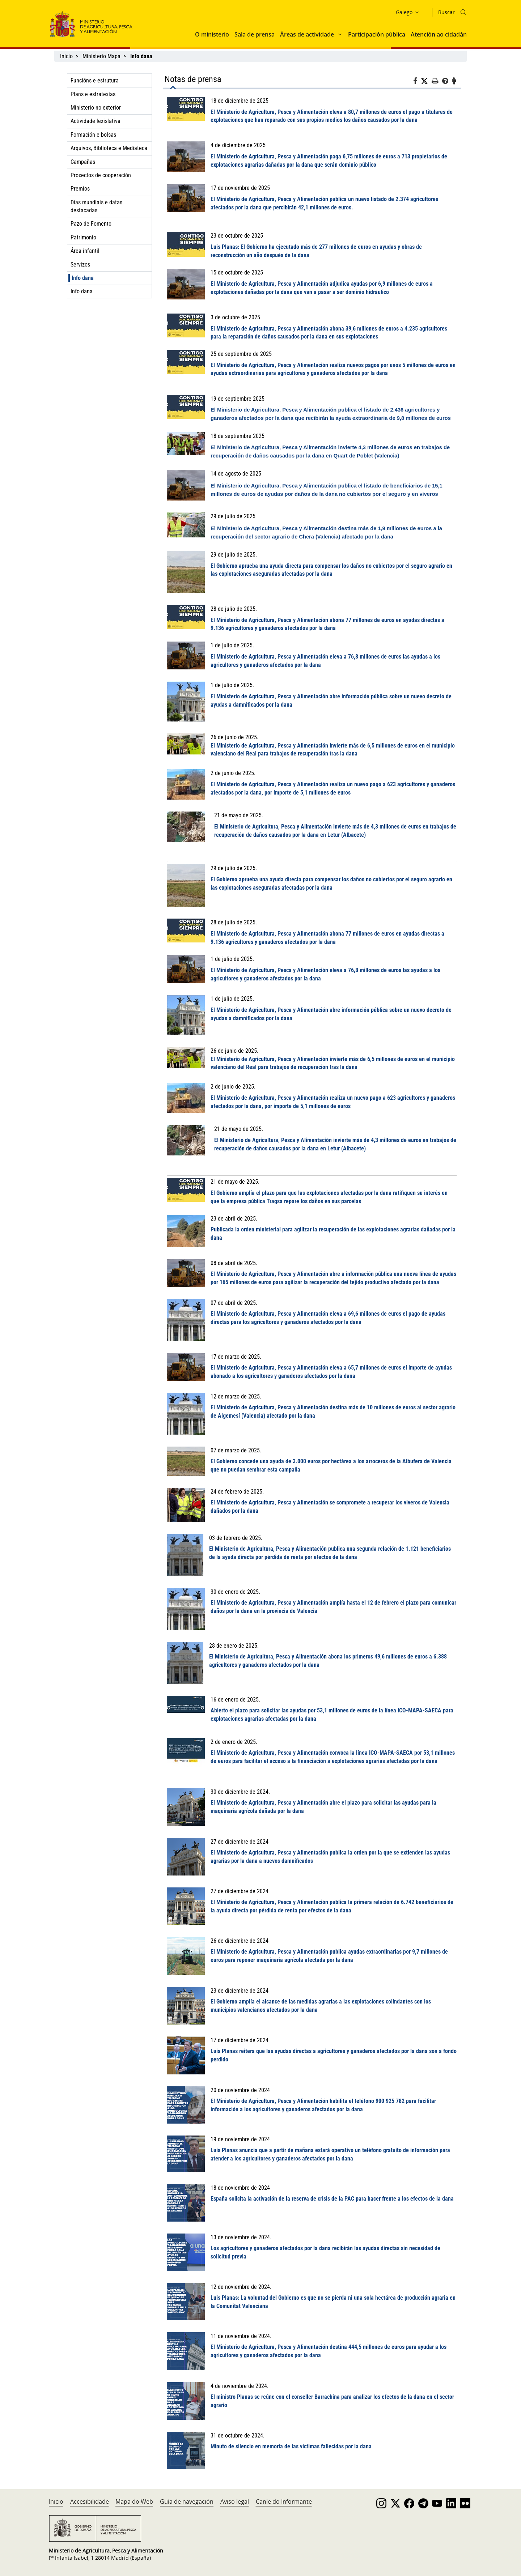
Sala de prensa (254, 34)
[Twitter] (426, 81)
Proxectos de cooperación (101, 175)
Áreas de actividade (307, 34)
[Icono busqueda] (463, 12)
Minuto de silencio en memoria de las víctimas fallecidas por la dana (291, 2446)
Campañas (83, 161)
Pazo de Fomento (91, 223)
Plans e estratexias (93, 94)
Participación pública (376, 34)
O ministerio (212, 34)
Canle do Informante (284, 2501)
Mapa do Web (134, 2501)
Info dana (83, 277)
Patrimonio (83, 237)
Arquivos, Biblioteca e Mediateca (109, 148)
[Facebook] (417, 82)
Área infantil (85, 250)
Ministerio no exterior (96, 107)
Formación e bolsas (93, 134)
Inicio (66, 56)
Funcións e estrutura (95, 80)
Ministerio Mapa (101, 56)
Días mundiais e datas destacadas (96, 206)
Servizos (80, 264)
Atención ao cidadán (439, 34)
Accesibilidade (89, 2501)
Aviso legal (234, 2501)
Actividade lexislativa (95, 121)
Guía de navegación (186, 2501)
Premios (80, 188)
